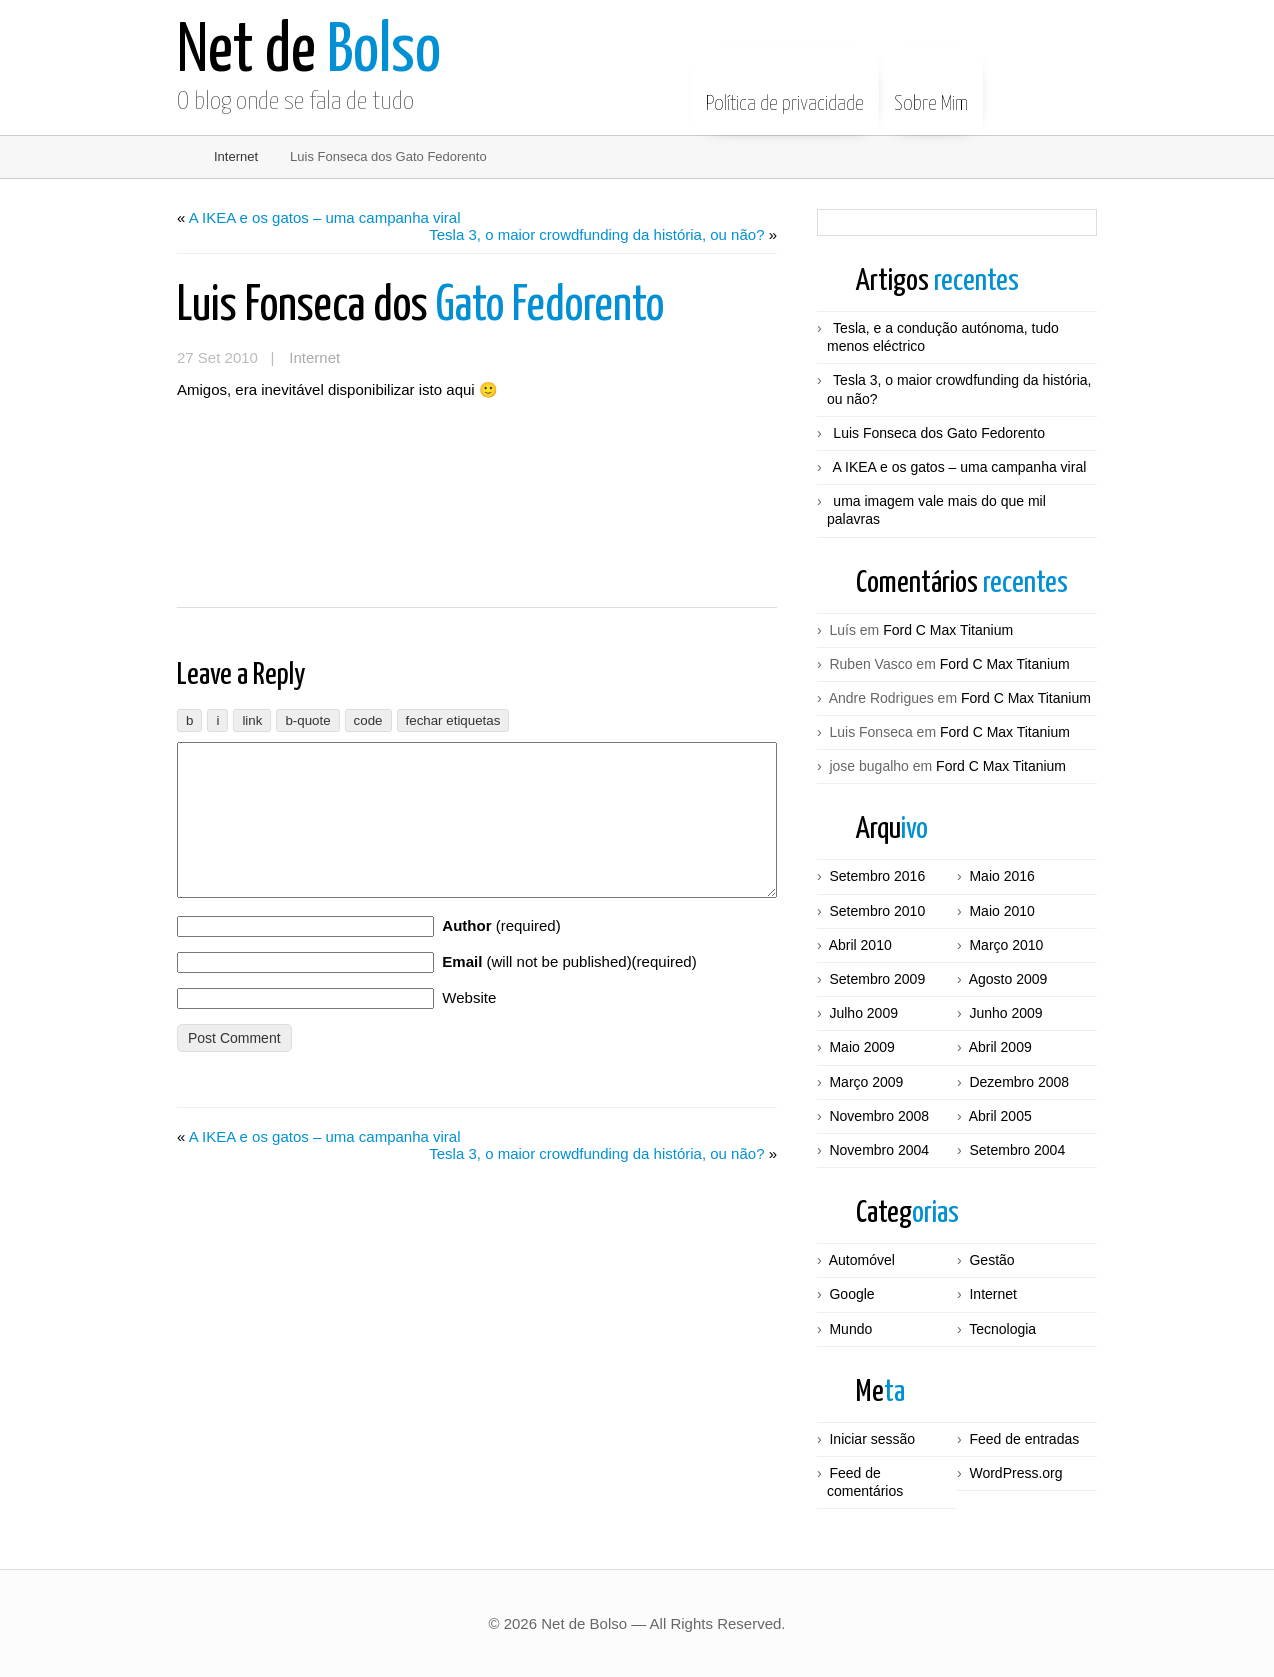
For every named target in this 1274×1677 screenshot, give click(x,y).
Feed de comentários (865, 1482)
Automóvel (862, 1260)
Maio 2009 (861, 1047)
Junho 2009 (1005, 1013)
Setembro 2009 (877, 979)
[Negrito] (189, 720)
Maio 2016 (1001, 876)
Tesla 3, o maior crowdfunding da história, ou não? (596, 234)
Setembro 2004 (1017, 1150)
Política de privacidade (785, 89)
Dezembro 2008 (1019, 1082)
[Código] (368, 720)
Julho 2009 (863, 1013)
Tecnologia (1002, 1329)
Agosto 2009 (1008, 979)
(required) (501, 955)
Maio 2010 (1001, 911)
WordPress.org (1015, 1473)
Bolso (309, 52)
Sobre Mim (931, 89)
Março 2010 (1006, 945)
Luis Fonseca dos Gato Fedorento (939, 433)
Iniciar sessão (872, 1439)
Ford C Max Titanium (948, 630)
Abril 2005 (1000, 1116)
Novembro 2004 (879, 1150)
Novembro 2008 (879, 1116)
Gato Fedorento (420, 306)
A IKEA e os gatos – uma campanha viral (325, 217)
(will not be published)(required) (569, 991)
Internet (236, 156)
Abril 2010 (860, 945)
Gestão (991, 1260)
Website (469, 1027)
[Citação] (307, 720)
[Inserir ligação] (252, 720)
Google (851, 1294)
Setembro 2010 (877, 911)
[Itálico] (217, 720)
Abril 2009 (1000, 1047)
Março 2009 (866, 1082)
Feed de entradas (1024, 1439)
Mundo (850, 1329)
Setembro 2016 (877, 876)
